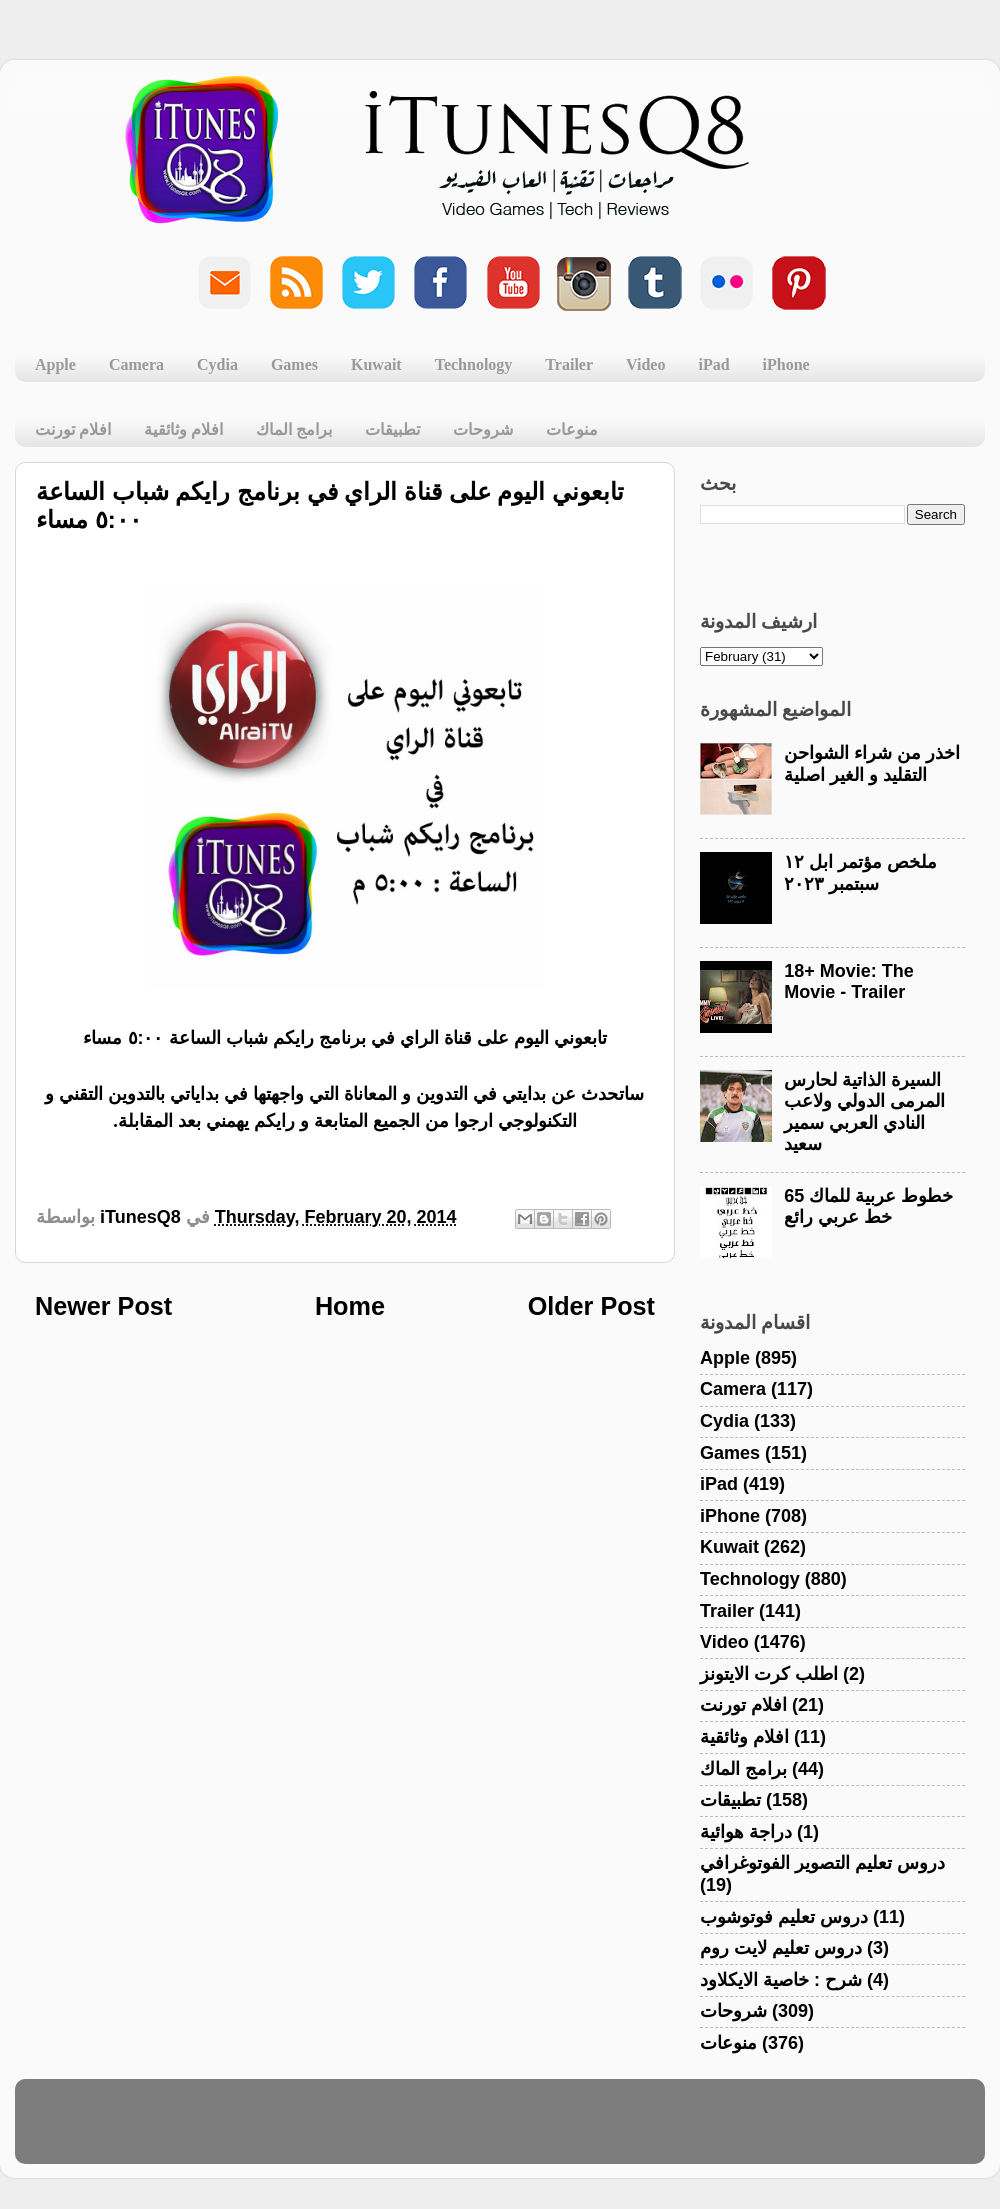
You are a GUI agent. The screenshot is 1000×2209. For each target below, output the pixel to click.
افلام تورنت (73, 429)
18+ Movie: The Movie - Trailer (849, 982)
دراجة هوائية (746, 1832)
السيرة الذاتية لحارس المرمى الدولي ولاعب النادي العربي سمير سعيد (864, 1112)
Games (294, 364)
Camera (136, 364)
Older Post (591, 1306)
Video (645, 364)
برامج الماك (294, 429)
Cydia (217, 364)
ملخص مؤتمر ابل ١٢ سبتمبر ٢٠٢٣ (860, 873)
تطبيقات (392, 429)
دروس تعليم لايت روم (781, 1948)
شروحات (483, 429)
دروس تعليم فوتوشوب (784, 1917)
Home (350, 1306)
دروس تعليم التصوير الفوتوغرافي (822, 1863)
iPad (713, 364)
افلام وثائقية (183, 429)
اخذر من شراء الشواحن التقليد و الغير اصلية (872, 764)
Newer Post (103, 1306)
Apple (55, 364)
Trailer (569, 364)
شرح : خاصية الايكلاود (781, 1980)
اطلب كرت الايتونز (769, 1674)
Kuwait (376, 364)
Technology (474, 364)
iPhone (786, 364)
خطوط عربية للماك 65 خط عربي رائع (868, 1207)
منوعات (572, 429)
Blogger (595, 2131)
